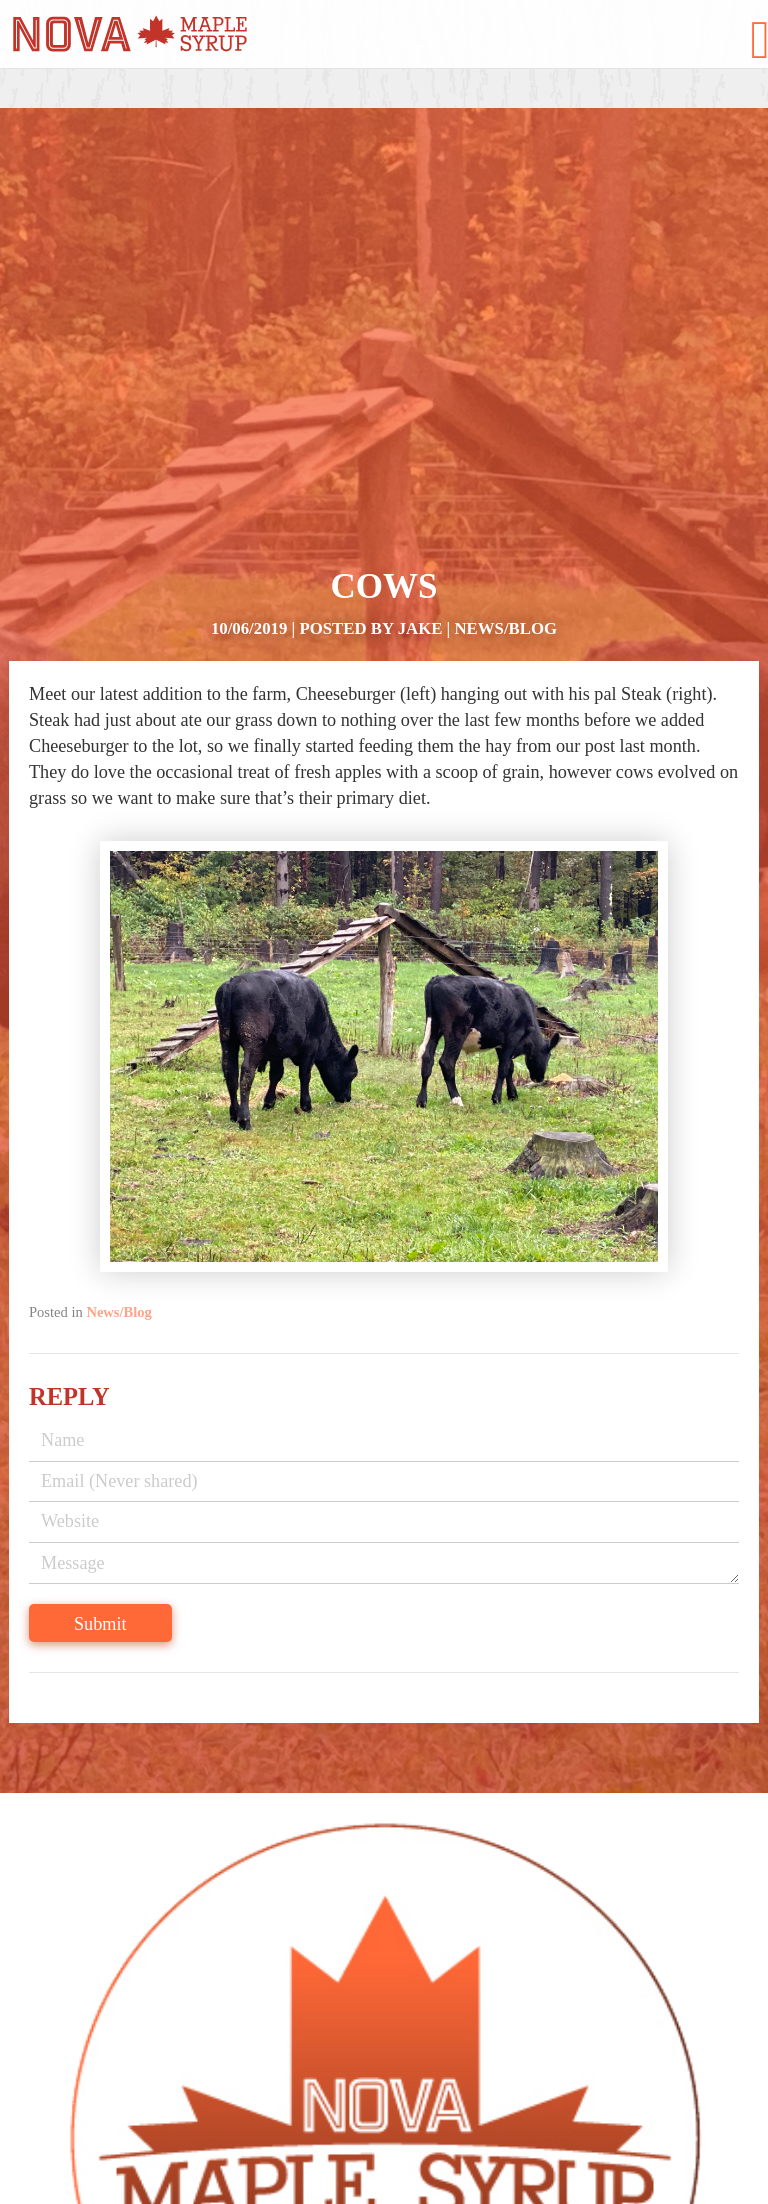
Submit (100, 1624)
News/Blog (506, 628)
